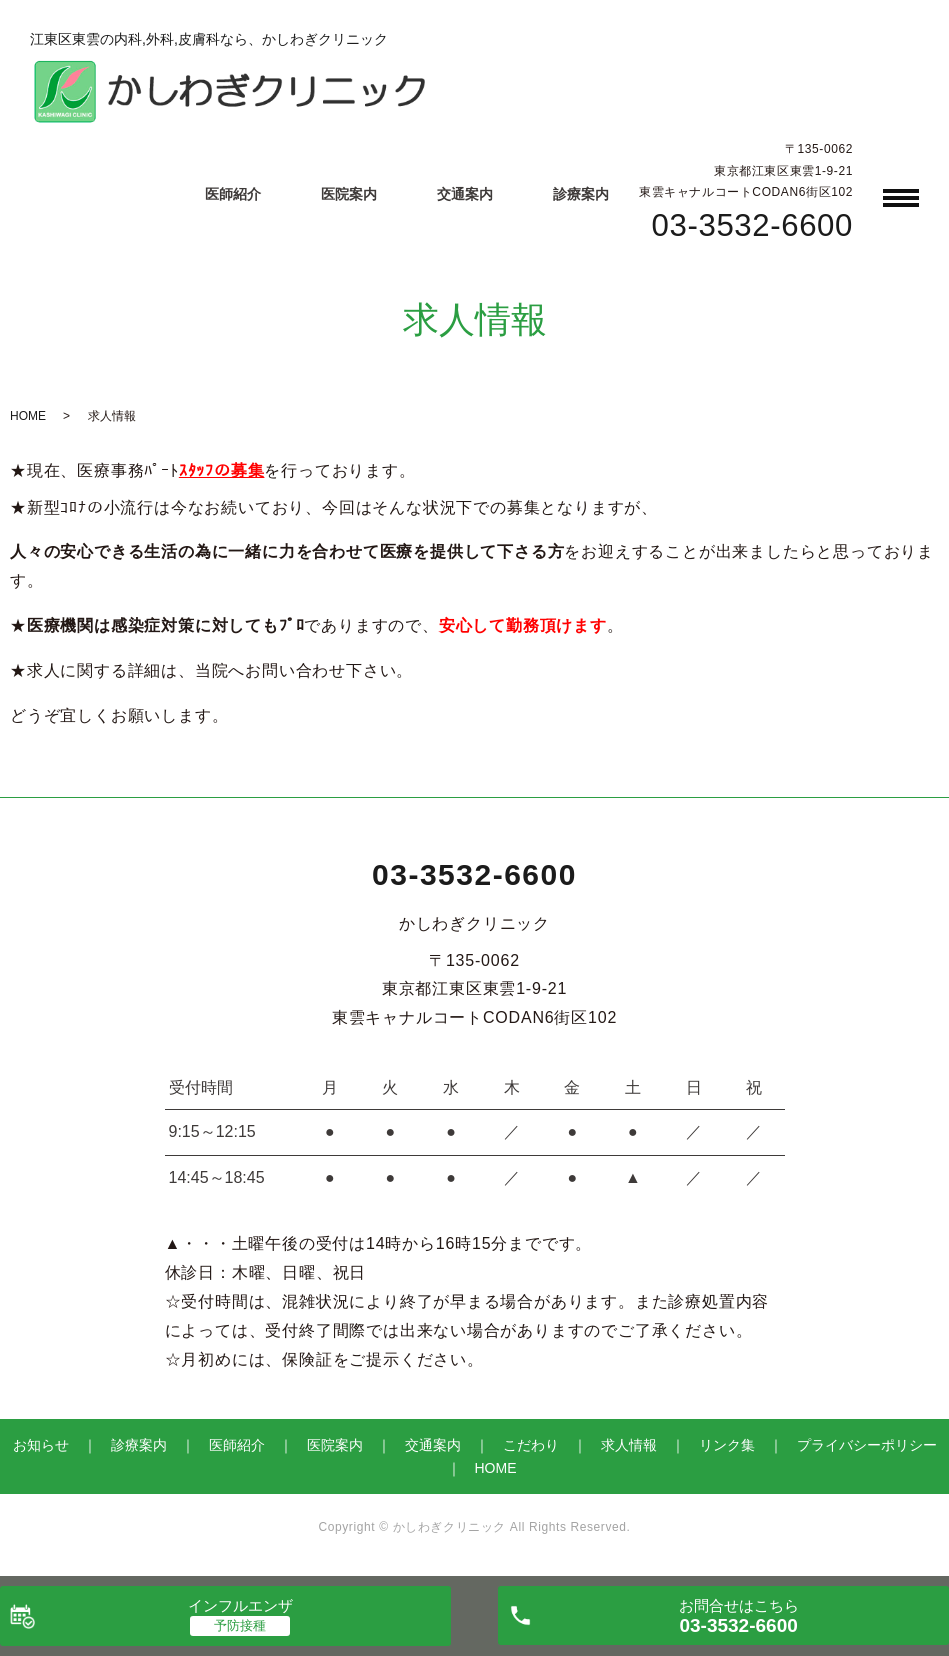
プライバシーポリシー (867, 1445)
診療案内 (581, 194)
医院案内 (349, 194)
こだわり (531, 1445)
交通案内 (465, 194)
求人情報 (629, 1445)
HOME (28, 416)
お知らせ (41, 1445)
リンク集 (727, 1445)
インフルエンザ (240, 1605)
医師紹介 (233, 194)
